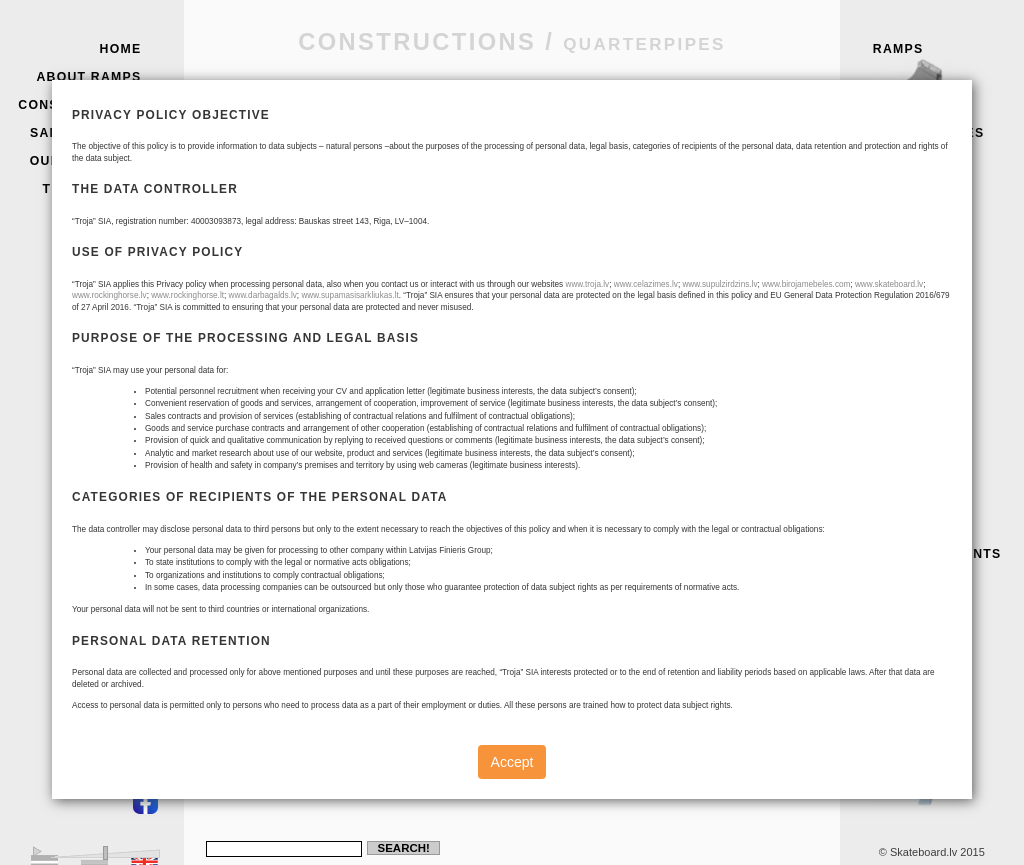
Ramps (943, 77)
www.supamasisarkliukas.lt (349, 295)
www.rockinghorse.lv (109, 295)
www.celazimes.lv (646, 284)
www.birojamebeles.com (806, 284)
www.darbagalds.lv (263, 295)
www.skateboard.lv (889, 284)
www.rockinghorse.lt (187, 295)
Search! (404, 848)
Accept (512, 762)
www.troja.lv (587, 284)
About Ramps (88, 77)
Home (121, 49)
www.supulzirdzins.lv (719, 284)
